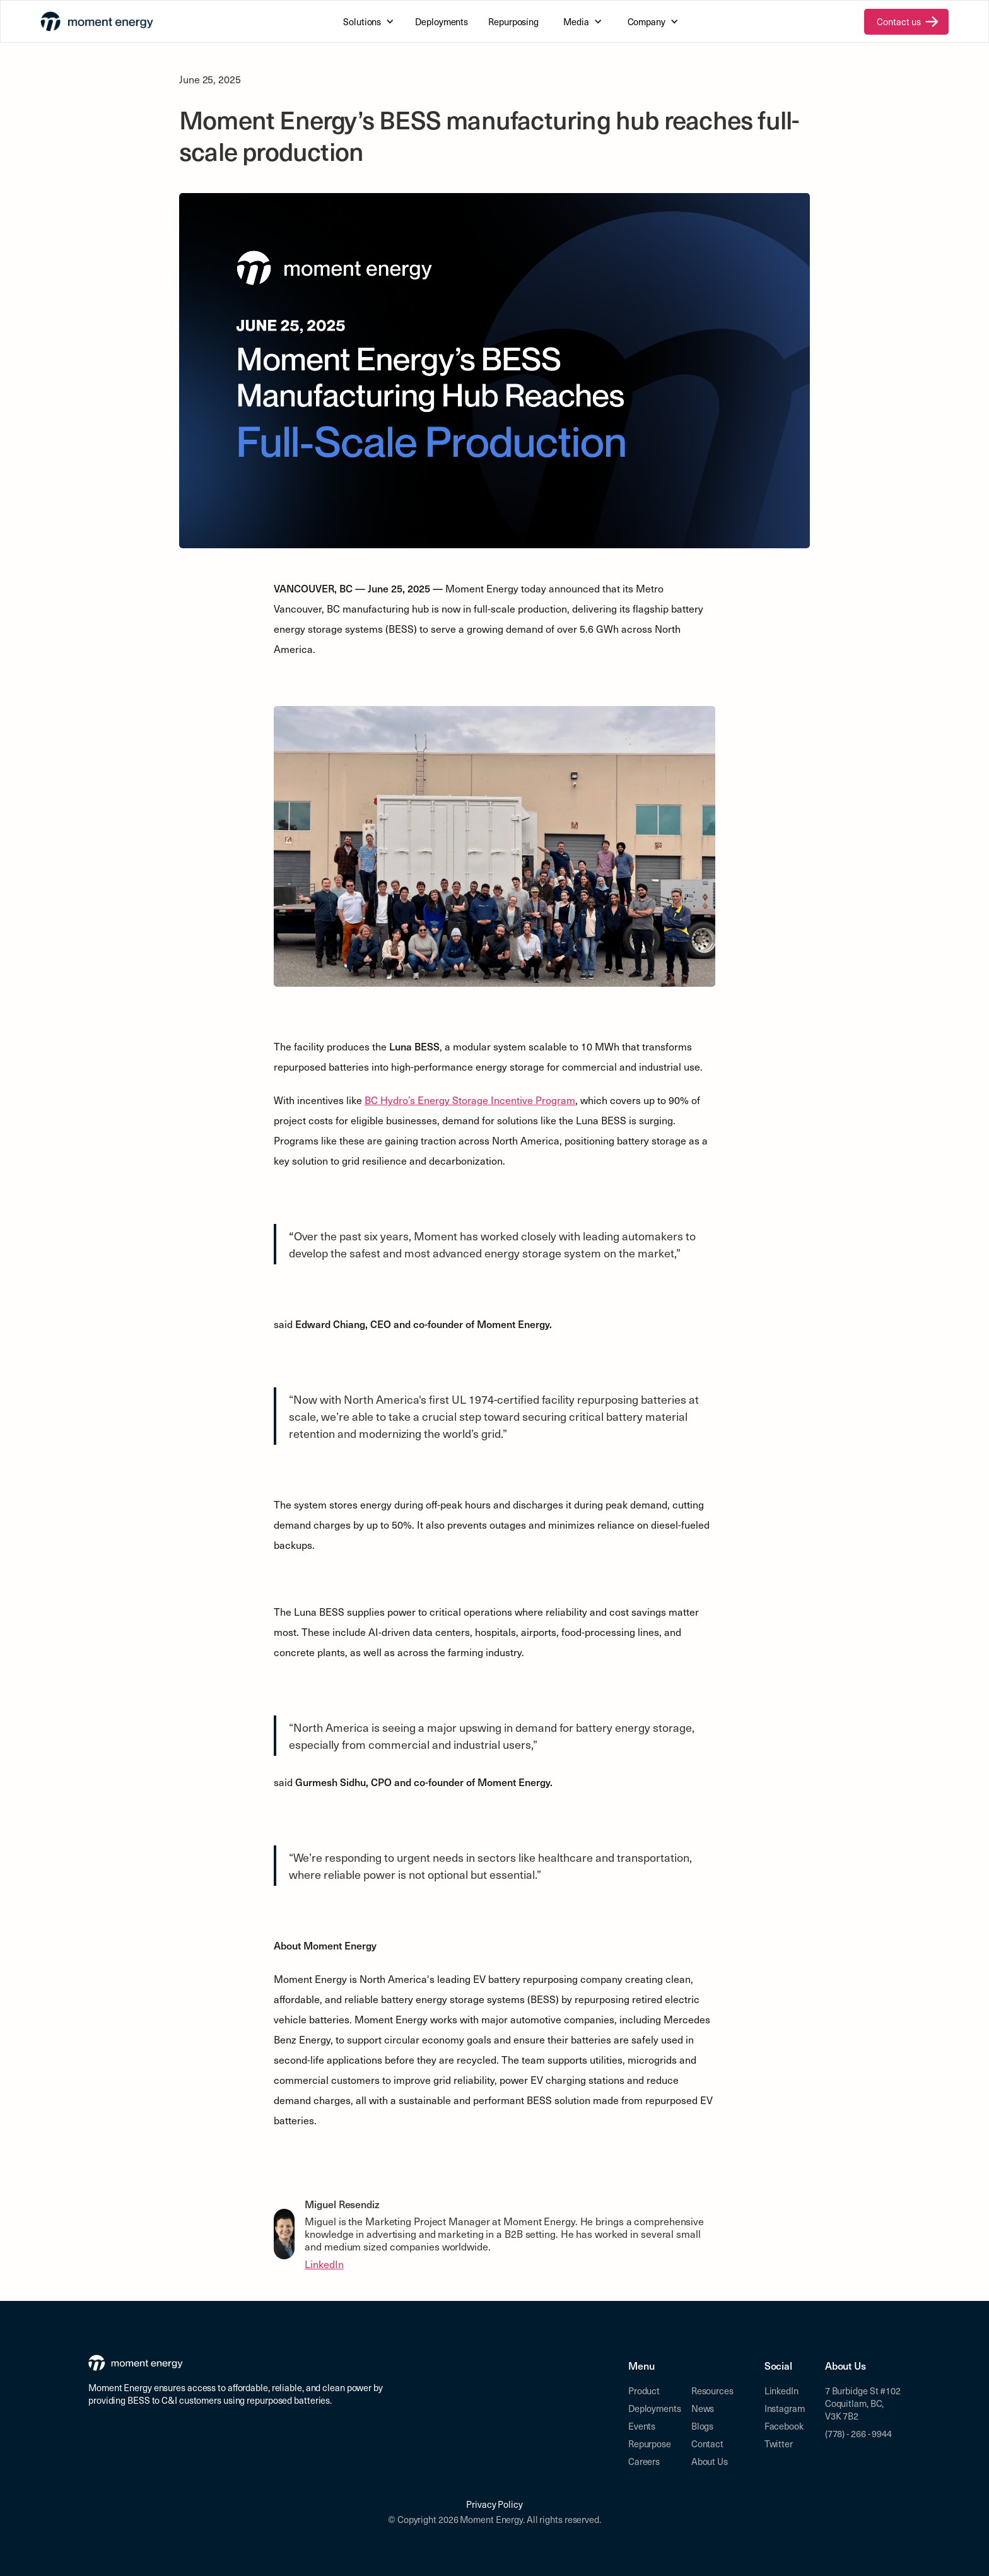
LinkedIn (324, 2264)
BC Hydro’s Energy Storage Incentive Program (470, 1100)
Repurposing (513, 21)
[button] (366, 21)
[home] (97, 21)
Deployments (441, 21)
